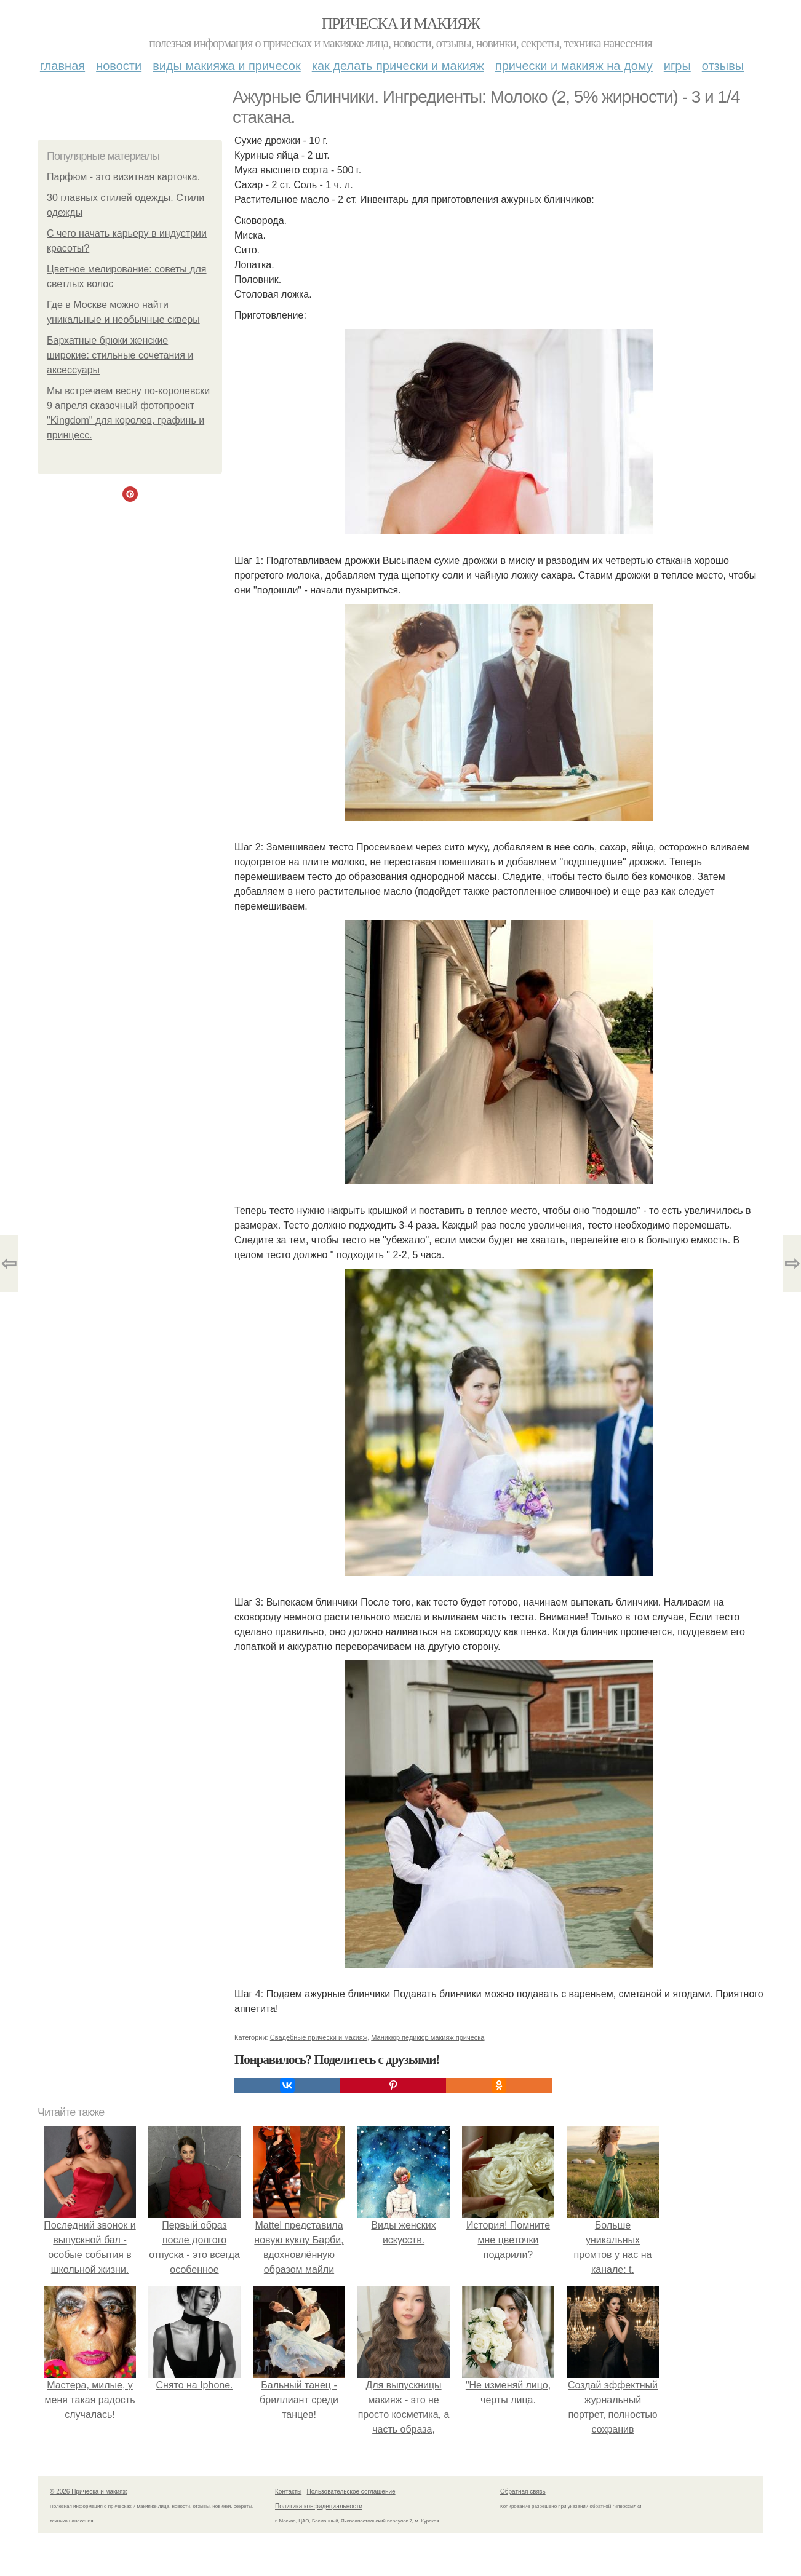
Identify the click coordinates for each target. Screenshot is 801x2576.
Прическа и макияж (401, 24)
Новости (118, 66)
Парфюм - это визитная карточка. (123, 177)
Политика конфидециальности (318, 2506)
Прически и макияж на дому (574, 66)
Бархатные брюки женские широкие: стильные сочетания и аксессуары (120, 355)
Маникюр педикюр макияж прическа (427, 2037)
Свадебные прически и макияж (318, 2037)
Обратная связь (523, 2491)
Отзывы (723, 66)
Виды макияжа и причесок (227, 66)
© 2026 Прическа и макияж (88, 2491)
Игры (677, 66)
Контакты (288, 2491)
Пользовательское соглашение (351, 2491)
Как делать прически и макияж (398, 66)
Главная (62, 66)
